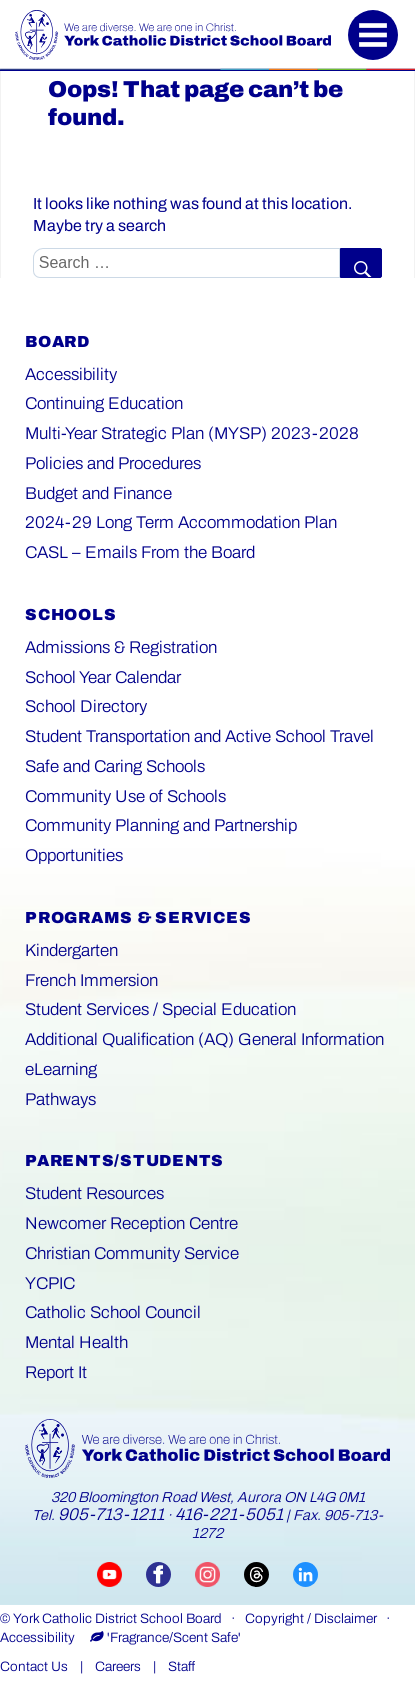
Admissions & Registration (121, 647)
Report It (56, 1372)
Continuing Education (104, 403)
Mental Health (76, 1342)
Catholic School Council (113, 1312)
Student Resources (94, 1193)
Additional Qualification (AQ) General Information (204, 1039)
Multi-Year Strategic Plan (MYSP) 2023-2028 (192, 433)
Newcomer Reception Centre (131, 1223)
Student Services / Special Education (160, 1009)
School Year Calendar (103, 677)
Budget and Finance (98, 493)
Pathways (60, 1099)
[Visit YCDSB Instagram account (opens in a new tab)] (219, 1573)
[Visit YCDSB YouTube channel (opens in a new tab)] (121, 1573)
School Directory (86, 706)
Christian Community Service (132, 1253)
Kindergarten (71, 950)
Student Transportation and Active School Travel (199, 736)
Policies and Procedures (113, 463)
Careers (118, 1666)
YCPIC (50, 1283)
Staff (181, 1666)
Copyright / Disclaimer (311, 1618)
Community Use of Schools (125, 796)
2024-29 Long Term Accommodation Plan (181, 522)
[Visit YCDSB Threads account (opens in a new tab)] (268, 1573)
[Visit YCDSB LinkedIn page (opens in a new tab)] (305, 1573)
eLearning (61, 1069)
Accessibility (71, 374)
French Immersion (91, 980)
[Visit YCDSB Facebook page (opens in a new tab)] (170, 1573)
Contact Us (34, 1666)
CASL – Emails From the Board (140, 552)
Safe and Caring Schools (115, 766)
